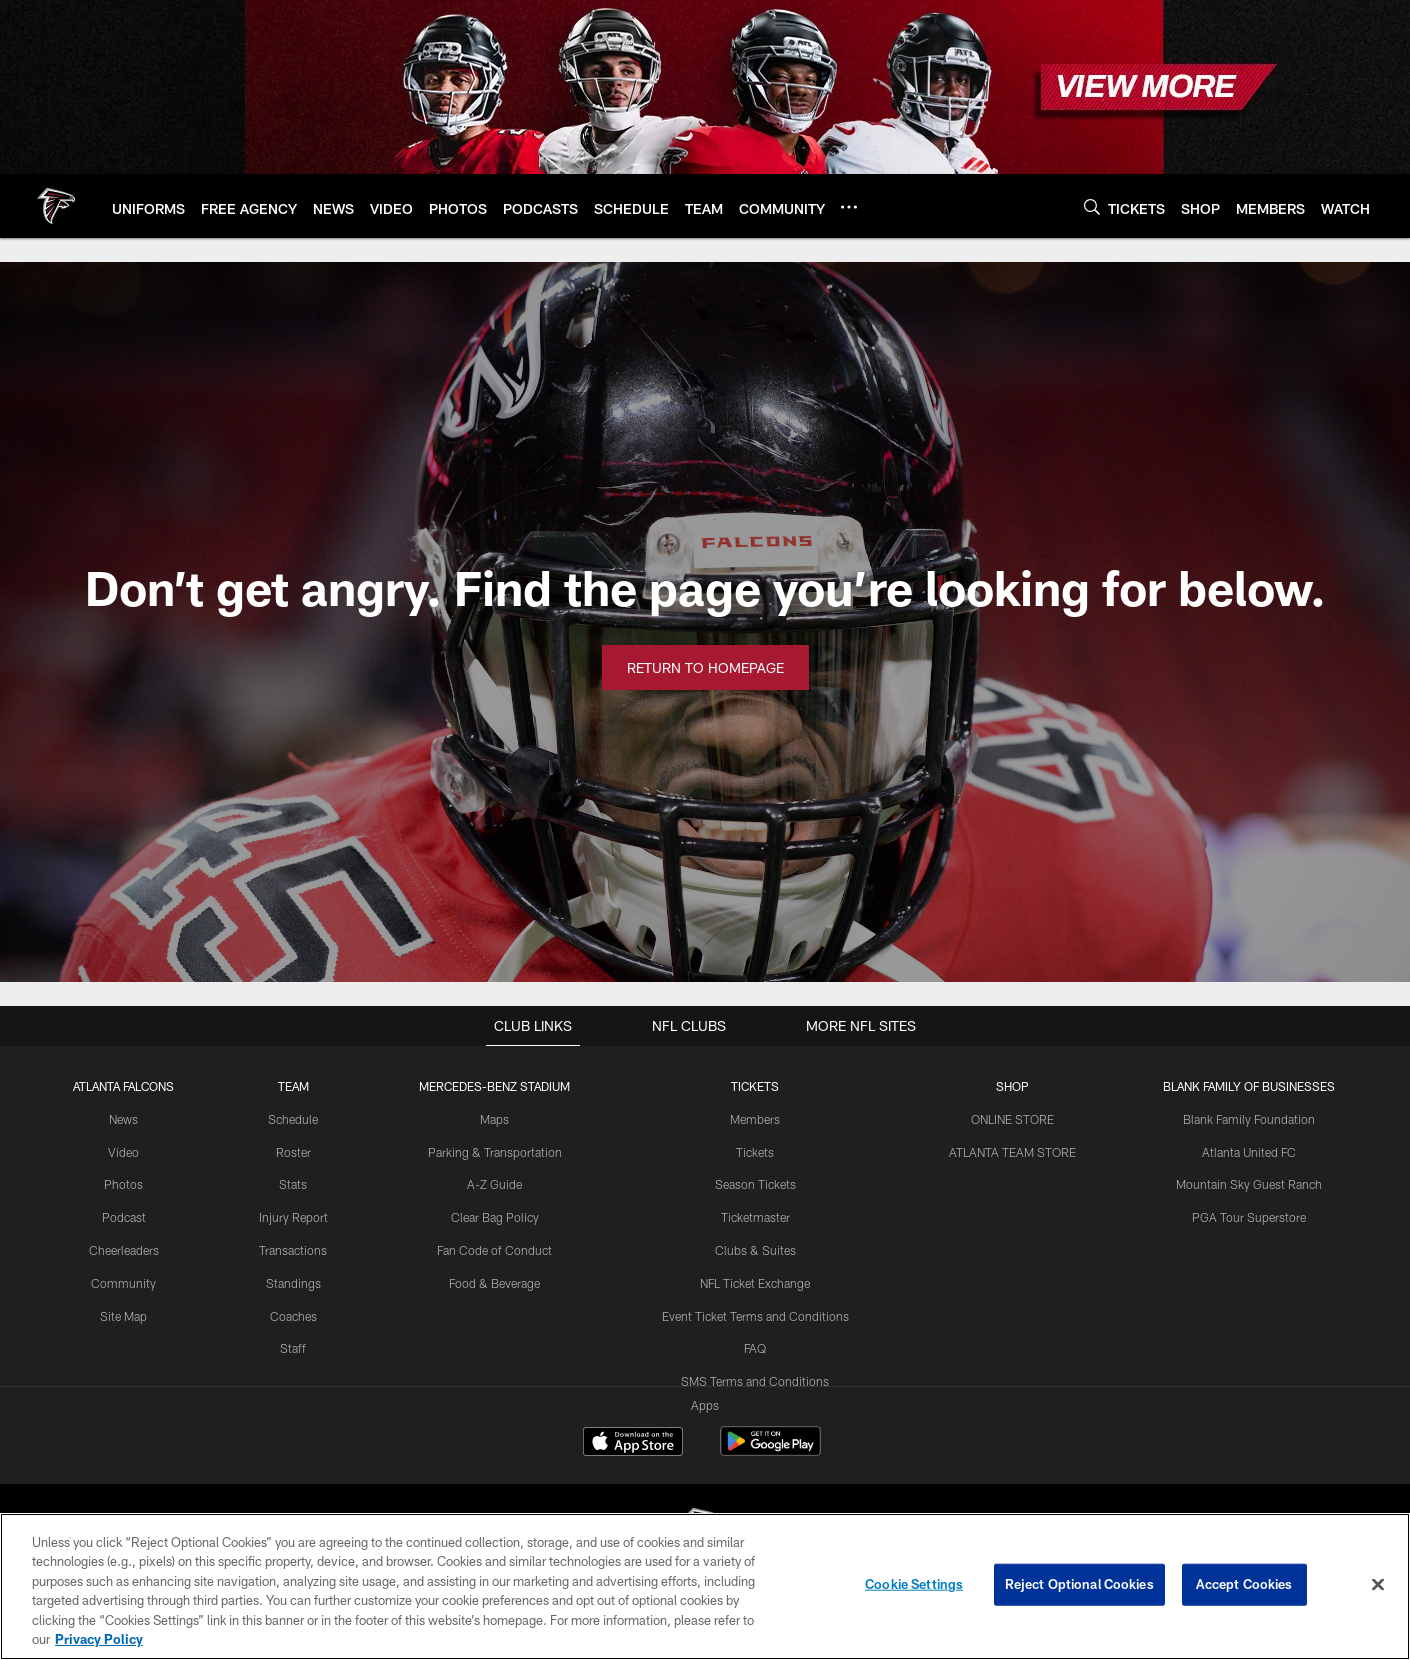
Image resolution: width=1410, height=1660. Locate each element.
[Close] (1378, 1585)
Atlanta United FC (1249, 1152)
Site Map (123, 1316)
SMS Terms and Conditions (755, 1381)
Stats (293, 1184)
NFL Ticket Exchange (755, 1283)
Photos (123, 1184)
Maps (494, 1119)
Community (123, 1283)
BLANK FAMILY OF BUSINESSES (1249, 1086)
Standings (293, 1283)
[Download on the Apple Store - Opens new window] (633, 1444)
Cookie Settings (914, 1584)
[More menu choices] (849, 207)
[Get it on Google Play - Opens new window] (770, 1451)
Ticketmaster (755, 1217)
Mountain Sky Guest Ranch (1249, 1184)
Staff (293, 1348)
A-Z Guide (494, 1184)
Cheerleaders (124, 1250)
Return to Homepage (705, 667)
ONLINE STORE (1012, 1119)
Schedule (293, 1119)
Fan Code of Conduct (494, 1250)
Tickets (755, 1152)
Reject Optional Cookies (1079, 1584)
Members (755, 1119)
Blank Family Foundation (1249, 1119)
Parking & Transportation (495, 1152)
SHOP (1012, 1086)
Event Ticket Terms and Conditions (755, 1316)
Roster (293, 1152)
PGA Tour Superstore (1249, 1217)
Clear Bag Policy (495, 1217)
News (123, 1119)
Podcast (124, 1217)
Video (123, 1152)
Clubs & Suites (755, 1250)
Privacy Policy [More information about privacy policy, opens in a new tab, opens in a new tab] (99, 1639)
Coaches (293, 1316)
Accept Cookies (1244, 1584)
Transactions (293, 1250)
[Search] (1092, 206)
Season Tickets (755, 1184)
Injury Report (293, 1217)
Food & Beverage (494, 1283)
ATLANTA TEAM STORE (1012, 1152)
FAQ (755, 1348)
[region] (705, 1586)
